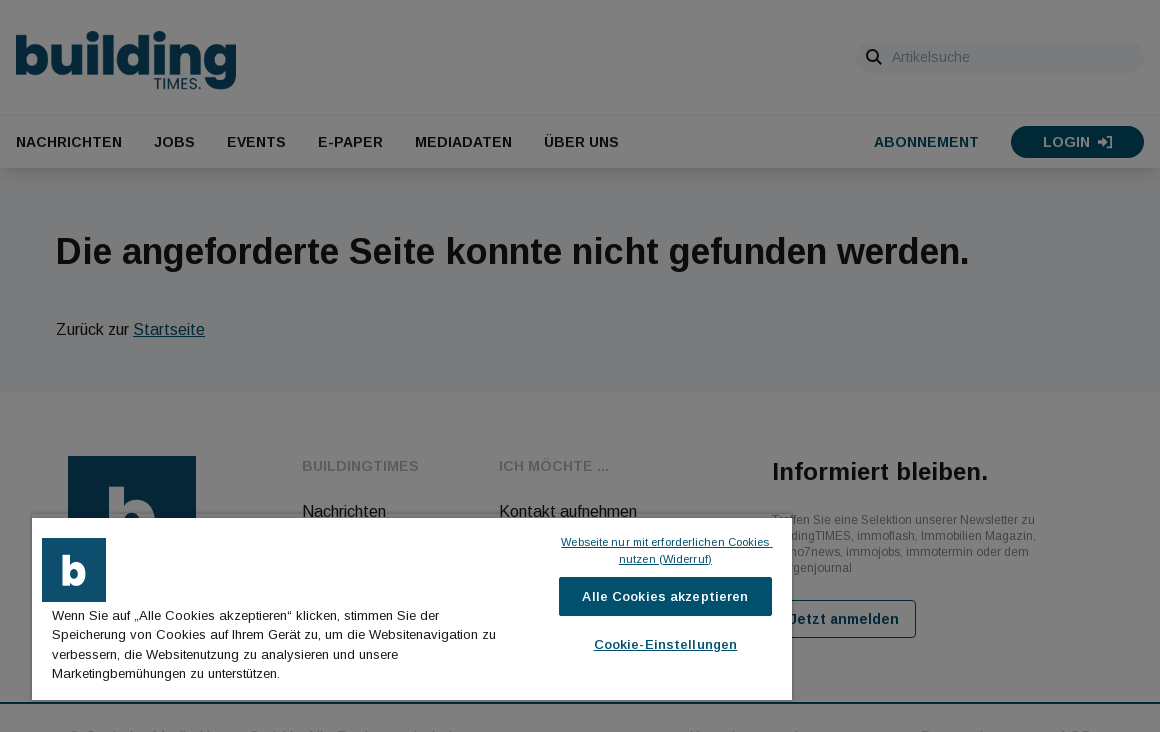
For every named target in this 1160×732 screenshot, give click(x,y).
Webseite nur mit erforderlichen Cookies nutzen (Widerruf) (666, 550)
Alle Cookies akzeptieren (665, 596)
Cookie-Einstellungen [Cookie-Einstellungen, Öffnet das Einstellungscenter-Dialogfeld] (666, 644)
